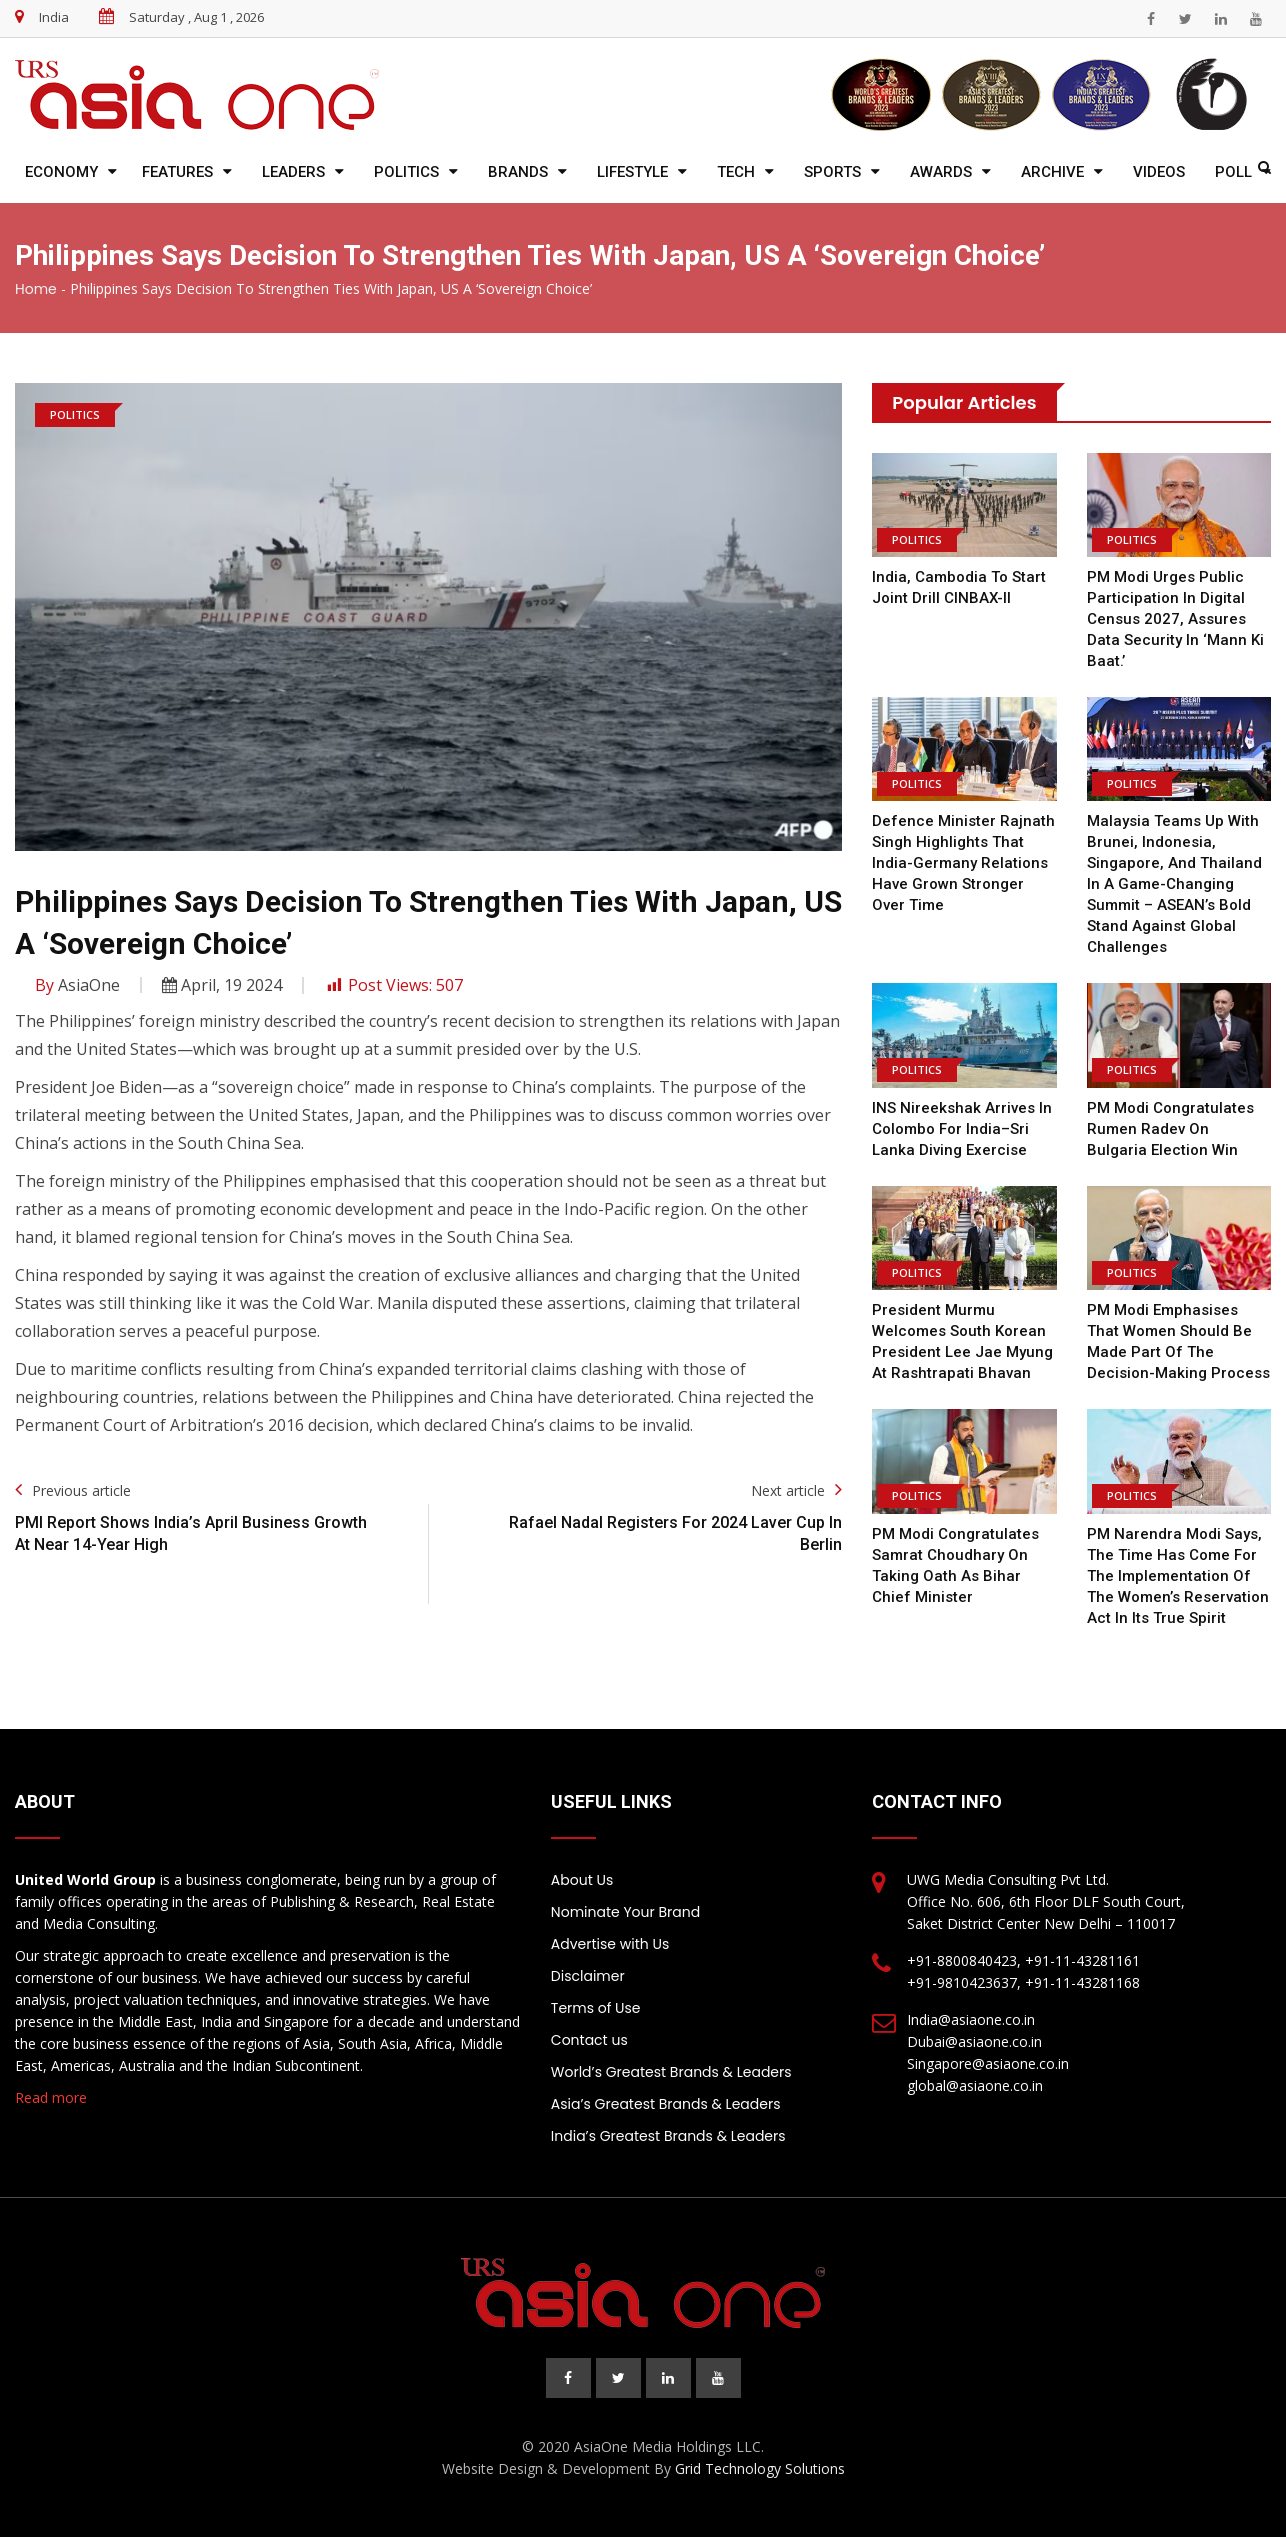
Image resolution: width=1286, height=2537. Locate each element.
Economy (61, 172)
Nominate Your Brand (625, 1912)
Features (177, 172)
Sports (832, 172)
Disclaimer (588, 1976)
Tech (736, 172)
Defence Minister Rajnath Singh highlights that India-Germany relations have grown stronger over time (963, 863)
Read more (51, 2097)
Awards (941, 172)
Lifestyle (632, 172)
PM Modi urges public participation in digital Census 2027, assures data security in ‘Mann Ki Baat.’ (1175, 619)
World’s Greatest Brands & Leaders (671, 2072)
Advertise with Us (610, 1944)
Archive (1052, 172)
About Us (582, 1880)
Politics (406, 172)
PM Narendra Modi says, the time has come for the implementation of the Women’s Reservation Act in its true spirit (1178, 1576)
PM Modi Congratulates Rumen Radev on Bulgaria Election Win (1170, 1129)
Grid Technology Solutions (760, 2468)
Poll (1233, 172)
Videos (1159, 172)
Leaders (293, 172)
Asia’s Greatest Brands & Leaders (666, 2104)
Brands (518, 172)
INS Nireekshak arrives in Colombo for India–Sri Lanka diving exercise (962, 1129)
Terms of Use (596, 2008)
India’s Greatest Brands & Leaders (668, 2136)
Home (36, 289)
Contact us (589, 2040)
